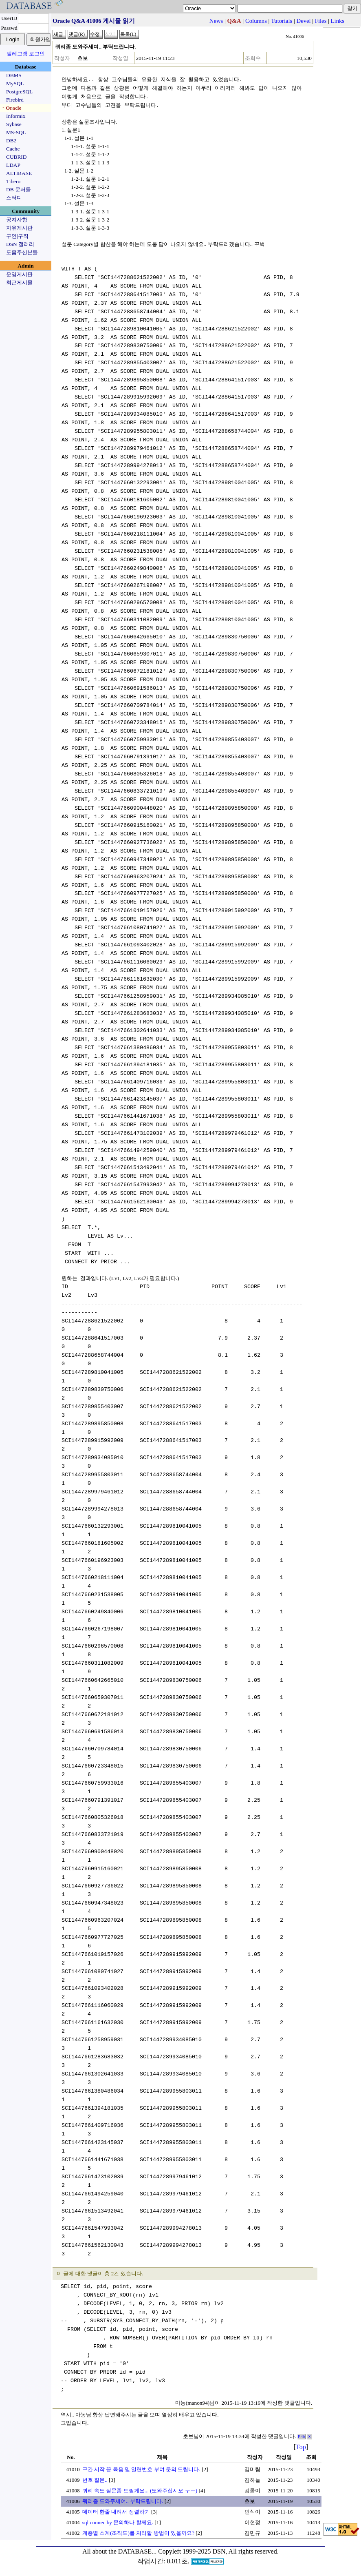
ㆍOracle (10, 108)
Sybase (14, 124)
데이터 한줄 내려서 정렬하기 (116, 2512)
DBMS (14, 75)
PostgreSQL (19, 92)
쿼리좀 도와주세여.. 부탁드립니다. (122, 2501)
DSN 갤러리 (20, 244)
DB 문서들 (18, 189)
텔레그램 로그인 (26, 54)
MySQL (15, 83)
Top (301, 2446)
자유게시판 (19, 228)
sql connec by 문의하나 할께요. (117, 2522)
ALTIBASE (19, 173)
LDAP (13, 165)
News (216, 21)
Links (337, 21)
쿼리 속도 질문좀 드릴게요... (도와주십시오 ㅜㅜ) (140, 2490)
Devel (304, 21)
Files (321, 21)
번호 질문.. (95, 2480)
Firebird (15, 100)
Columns (256, 21)
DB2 (11, 140)
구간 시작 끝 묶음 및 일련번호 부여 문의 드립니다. (141, 2469)
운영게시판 (19, 274)
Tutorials (281, 21)
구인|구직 (17, 236)
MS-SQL (16, 132)
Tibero (13, 181)
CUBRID (16, 157)
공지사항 (16, 220)
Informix (15, 116)
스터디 (14, 198)
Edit (301, 2436)
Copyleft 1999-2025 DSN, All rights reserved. (218, 2551)
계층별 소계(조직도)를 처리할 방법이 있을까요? (138, 2533)
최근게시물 (19, 282)
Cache (13, 149)
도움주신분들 (22, 252)
